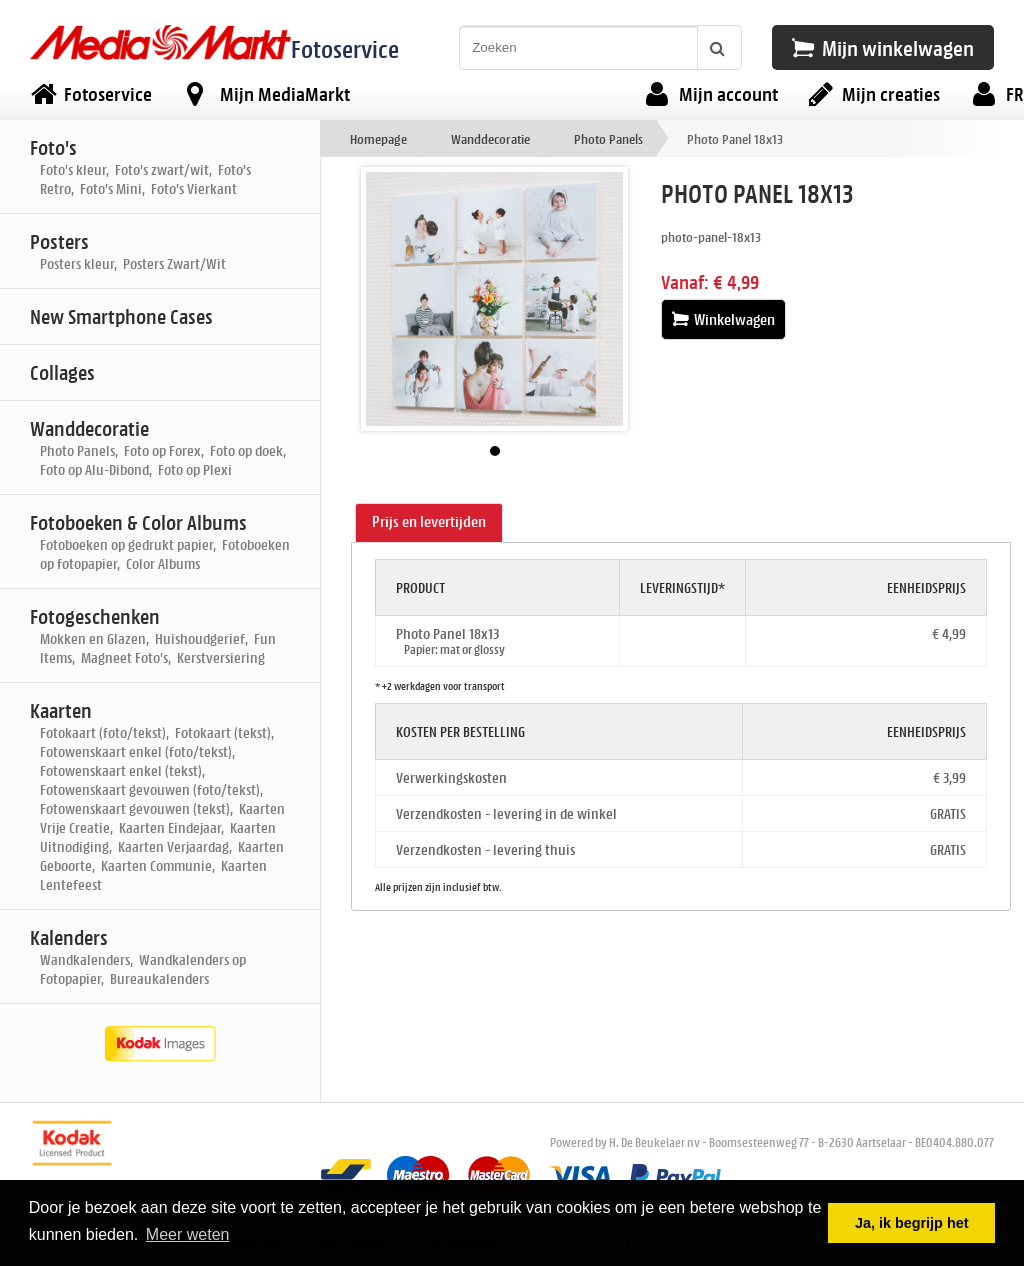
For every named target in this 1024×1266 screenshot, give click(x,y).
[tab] (429, 523)
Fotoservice (345, 48)
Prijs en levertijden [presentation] (429, 521)
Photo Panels (608, 138)
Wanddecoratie (490, 138)
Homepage (378, 138)
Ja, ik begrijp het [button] (912, 1223)
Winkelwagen (723, 319)
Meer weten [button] (188, 1234)
